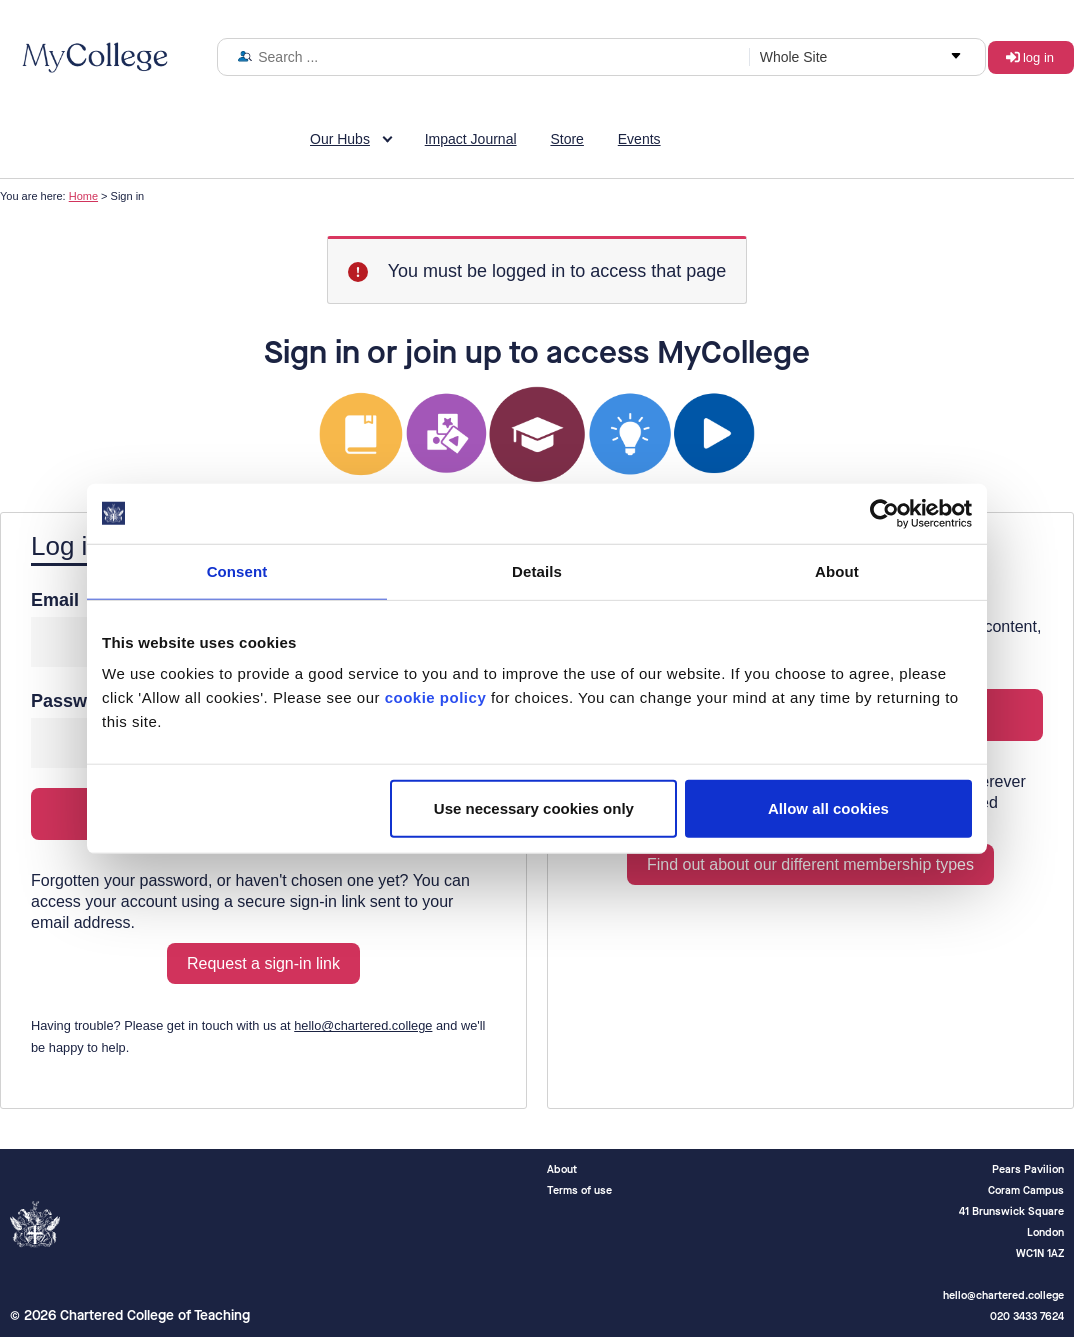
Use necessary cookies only (534, 808)
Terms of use (579, 1190)
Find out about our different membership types (810, 864)
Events (639, 139)
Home (83, 196)
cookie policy (436, 697)
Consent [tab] (237, 570)
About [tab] (837, 570)
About (562, 1169)
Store (566, 139)
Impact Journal (471, 139)
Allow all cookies (828, 808)
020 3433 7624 (1027, 1316)
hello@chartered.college (363, 1025)
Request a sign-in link (263, 963)
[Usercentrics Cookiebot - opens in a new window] (884, 513)
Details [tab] (537, 570)
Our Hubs (340, 139)
